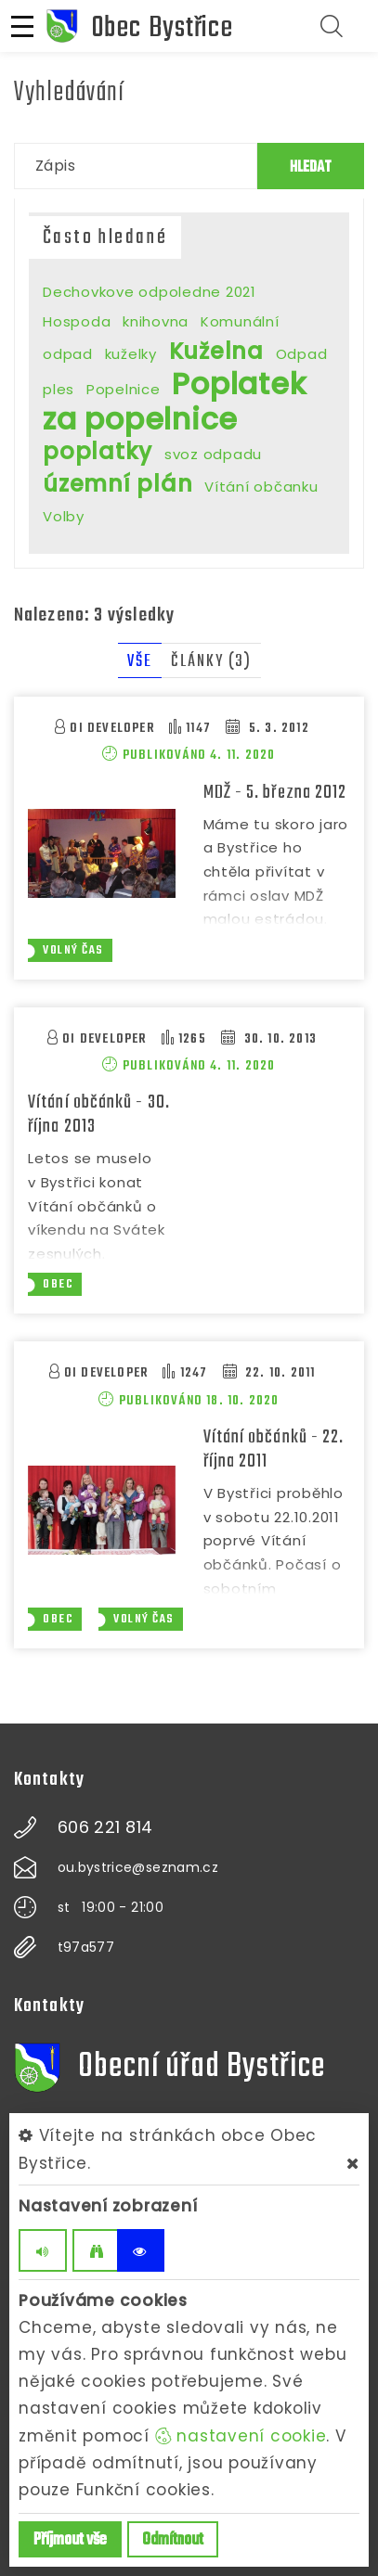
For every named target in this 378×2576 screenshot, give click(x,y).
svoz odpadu (213, 454)
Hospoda (77, 321)
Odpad (302, 354)
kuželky (131, 354)
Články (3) (211, 661)
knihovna (156, 321)
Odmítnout (172, 2540)
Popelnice (123, 389)
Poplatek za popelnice (174, 401)
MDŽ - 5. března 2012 (275, 792)
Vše (139, 661)
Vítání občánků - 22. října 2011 (274, 1449)
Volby (64, 516)
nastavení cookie (241, 2436)
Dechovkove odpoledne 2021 (149, 291)
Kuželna (216, 351)
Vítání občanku (261, 486)
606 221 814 (105, 1827)
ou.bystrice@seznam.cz (138, 1867)
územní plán (117, 483)
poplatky (97, 451)
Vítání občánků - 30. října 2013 (99, 1114)
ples (58, 389)
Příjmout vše (70, 2540)
